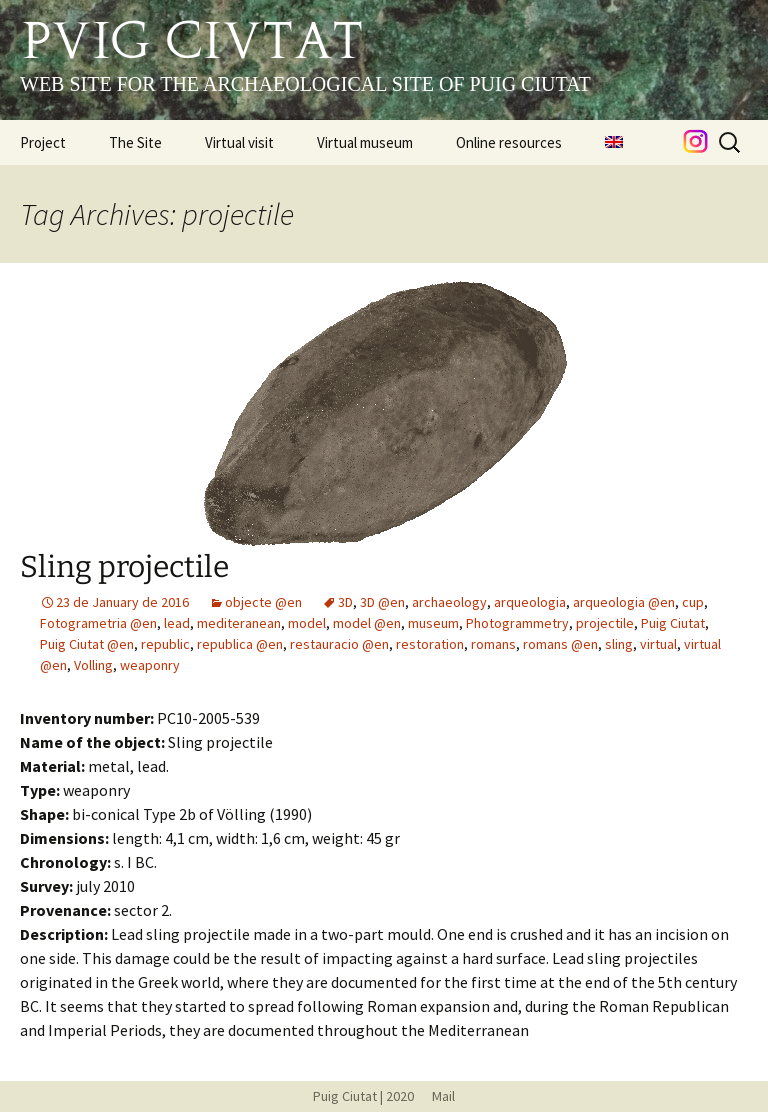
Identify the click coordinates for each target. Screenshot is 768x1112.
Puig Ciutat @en (87, 644)
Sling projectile (124, 567)
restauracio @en (339, 644)
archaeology (449, 602)
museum (433, 623)
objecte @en (263, 602)
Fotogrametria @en (98, 623)
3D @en (382, 602)
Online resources (509, 142)
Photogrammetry (517, 623)
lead (177, 623)
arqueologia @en (624, 602)
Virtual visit (239, 142)
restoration (430, 644)
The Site (135, 142)
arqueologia (530, 602)
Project (43, 142)
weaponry (150, 665)
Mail (436, 1096)
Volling (93, 665)
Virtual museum (365, 142)
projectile (605, 623)
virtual (658, 644)
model (307, 623)
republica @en (240, 644)
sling (619, 644)
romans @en (560, 644)
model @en (367, 623)
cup (693, 602)
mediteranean (239, 623)
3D (345, 602)
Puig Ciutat (673, 623)
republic (165, 644)
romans (493, 644)
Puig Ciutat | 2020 (363, 1096)
